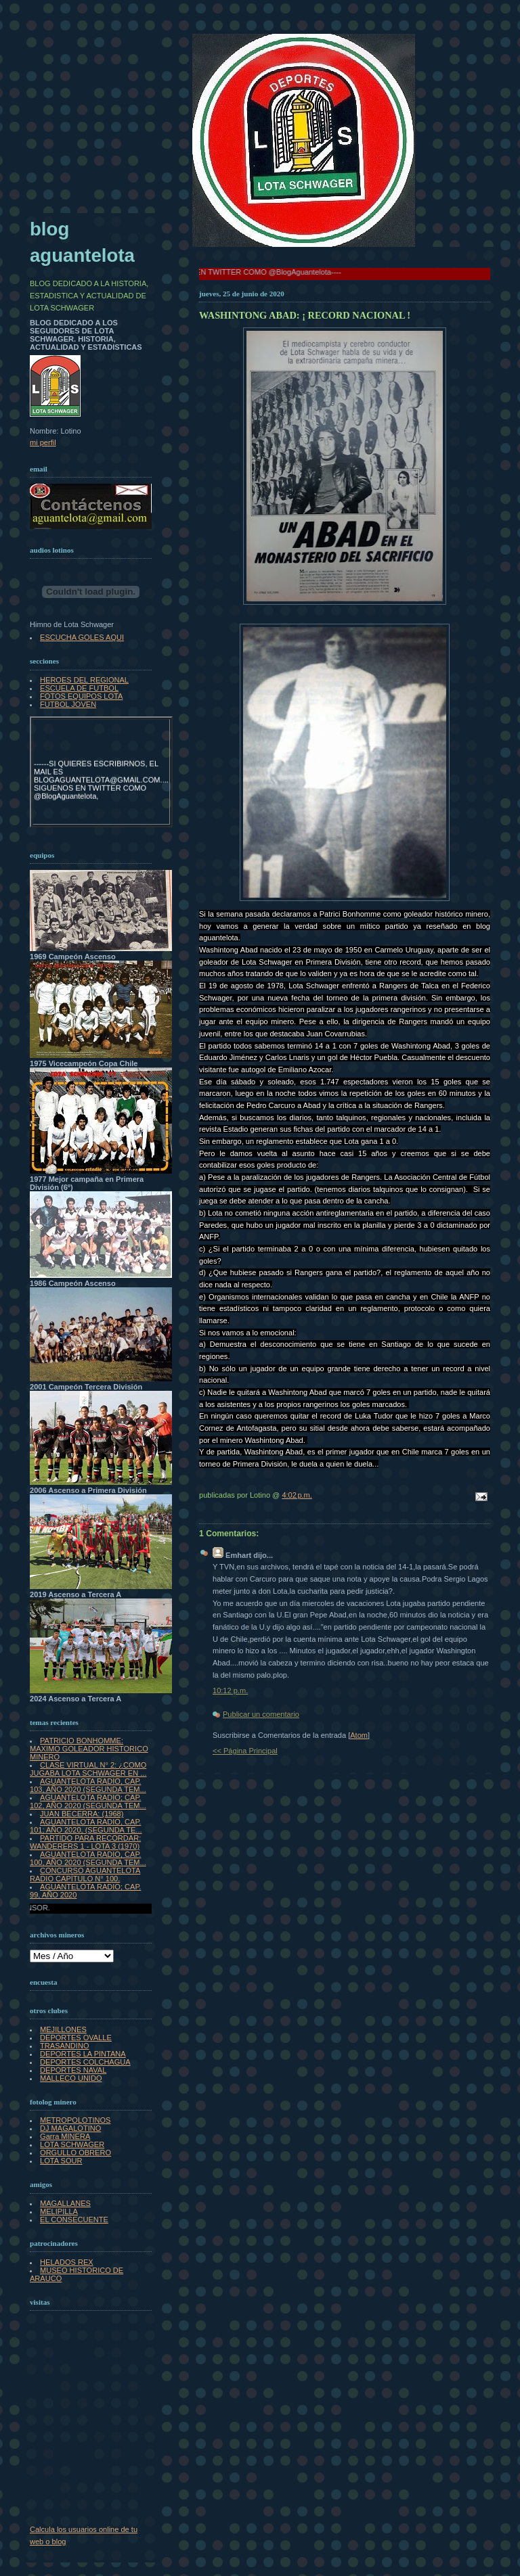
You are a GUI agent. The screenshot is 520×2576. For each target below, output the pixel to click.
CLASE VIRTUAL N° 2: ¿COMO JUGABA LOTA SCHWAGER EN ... (88, 1769)
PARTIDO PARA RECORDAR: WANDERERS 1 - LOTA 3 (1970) (85, 1842)
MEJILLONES (63, 2029)
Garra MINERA (65, 2136)
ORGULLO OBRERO (75, 2152)
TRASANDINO (64, 2046)
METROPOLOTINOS (75, 2120)
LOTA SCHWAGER (72, 2144)
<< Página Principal (245, 1751)
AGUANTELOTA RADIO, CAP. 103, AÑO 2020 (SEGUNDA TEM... (88, 1785)
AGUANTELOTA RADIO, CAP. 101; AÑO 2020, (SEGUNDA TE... (86, 1826)
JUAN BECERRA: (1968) (81, 1814)
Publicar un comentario (261, 1714)
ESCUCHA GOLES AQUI (82, 637)
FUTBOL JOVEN (68, 704)
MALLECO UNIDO (71, 2078)
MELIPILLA (59, 2211)
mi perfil (43, 442)
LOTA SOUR (61, 2161)
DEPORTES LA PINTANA (83, 2054)
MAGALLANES (65, 2203)
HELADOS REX (66, 2262)
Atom (359, 1735)
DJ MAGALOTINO (70, 2128)
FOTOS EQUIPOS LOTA (81, 696)
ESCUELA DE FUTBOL (79, 688)
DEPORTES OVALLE (76, 2037)
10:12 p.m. (230, 1690)
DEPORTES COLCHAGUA (85, 2062)
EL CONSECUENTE (74, 2219)
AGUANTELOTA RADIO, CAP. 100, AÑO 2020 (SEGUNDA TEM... (88, 1858)
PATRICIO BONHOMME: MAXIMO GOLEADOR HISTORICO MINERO (89, 1748)
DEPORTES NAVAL (73, 2070)
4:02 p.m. (297, 1495)
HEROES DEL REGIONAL (84, 680)
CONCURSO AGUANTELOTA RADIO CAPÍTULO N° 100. (85, 1874)
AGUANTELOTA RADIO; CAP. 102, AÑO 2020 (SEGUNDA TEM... (88, 1801)
